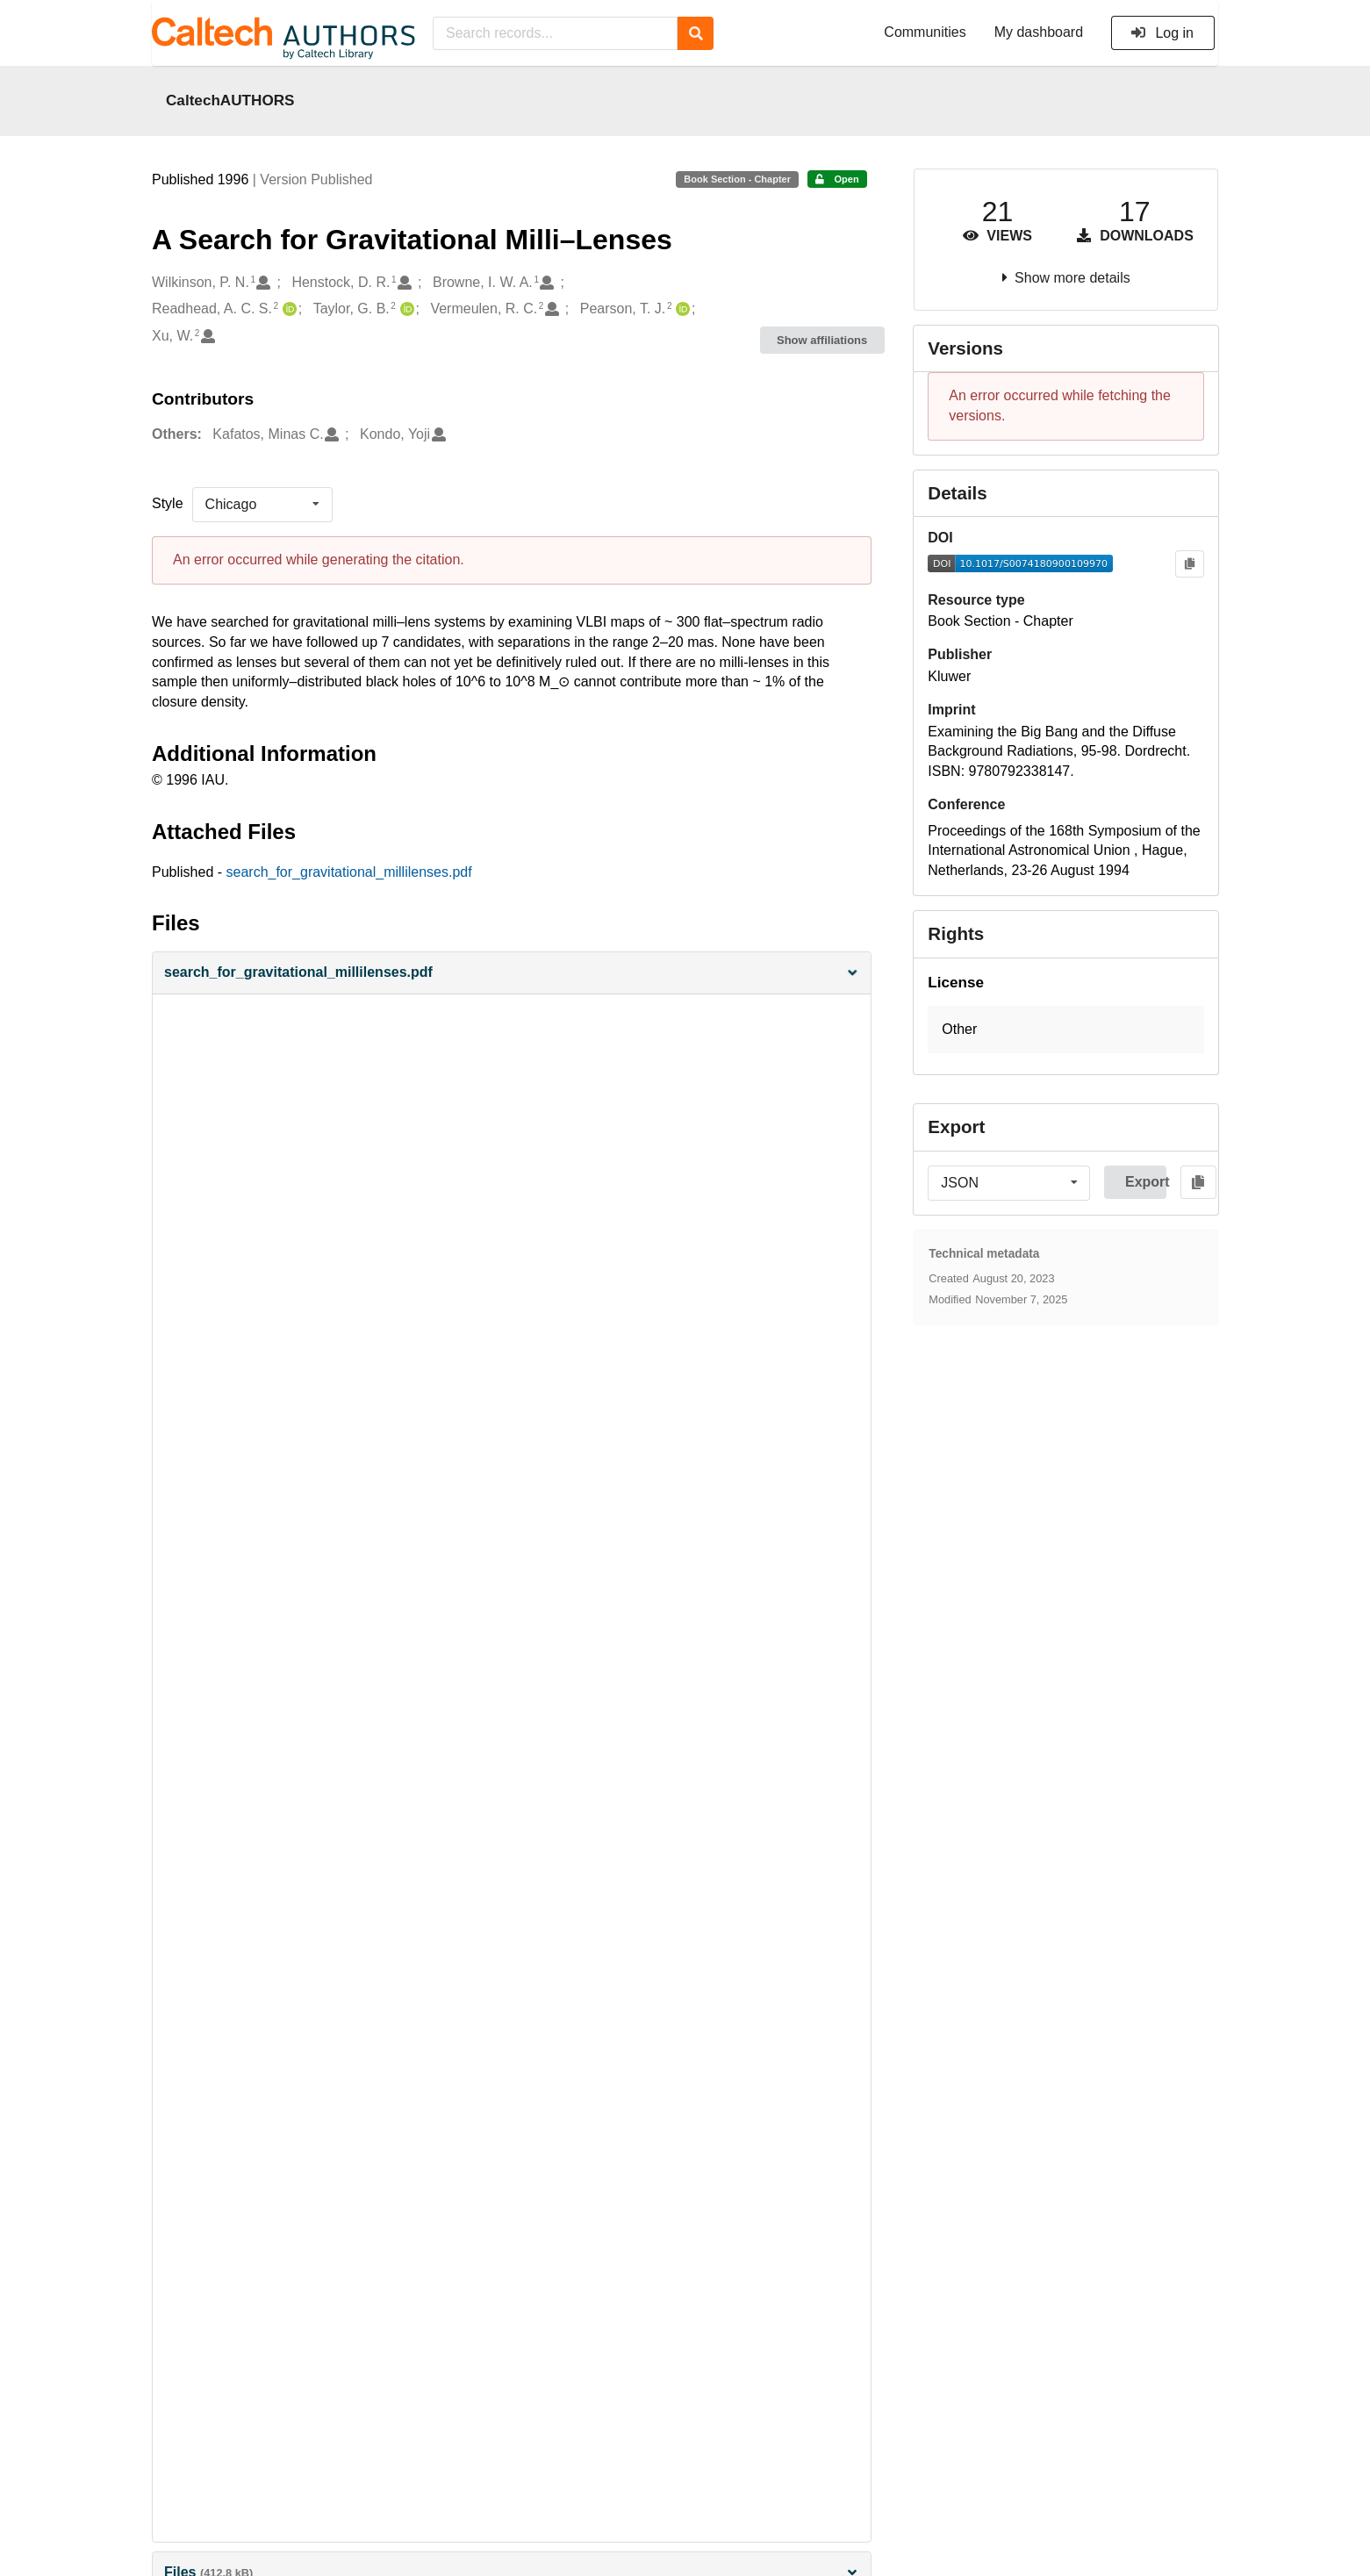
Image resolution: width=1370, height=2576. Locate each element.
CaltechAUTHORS (230, 100)
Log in (1162, 32)
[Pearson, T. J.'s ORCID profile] (680, 309)
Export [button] (1145, 1181)
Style (167, 503)
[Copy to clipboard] (1189, 564)
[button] (511, 973)
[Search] (696, 33)
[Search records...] (555, 33)
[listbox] (262, 504)
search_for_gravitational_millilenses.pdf (349, 872)
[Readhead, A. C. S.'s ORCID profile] (287, 309)
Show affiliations (822, 340)
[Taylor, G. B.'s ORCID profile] (405, 309)
